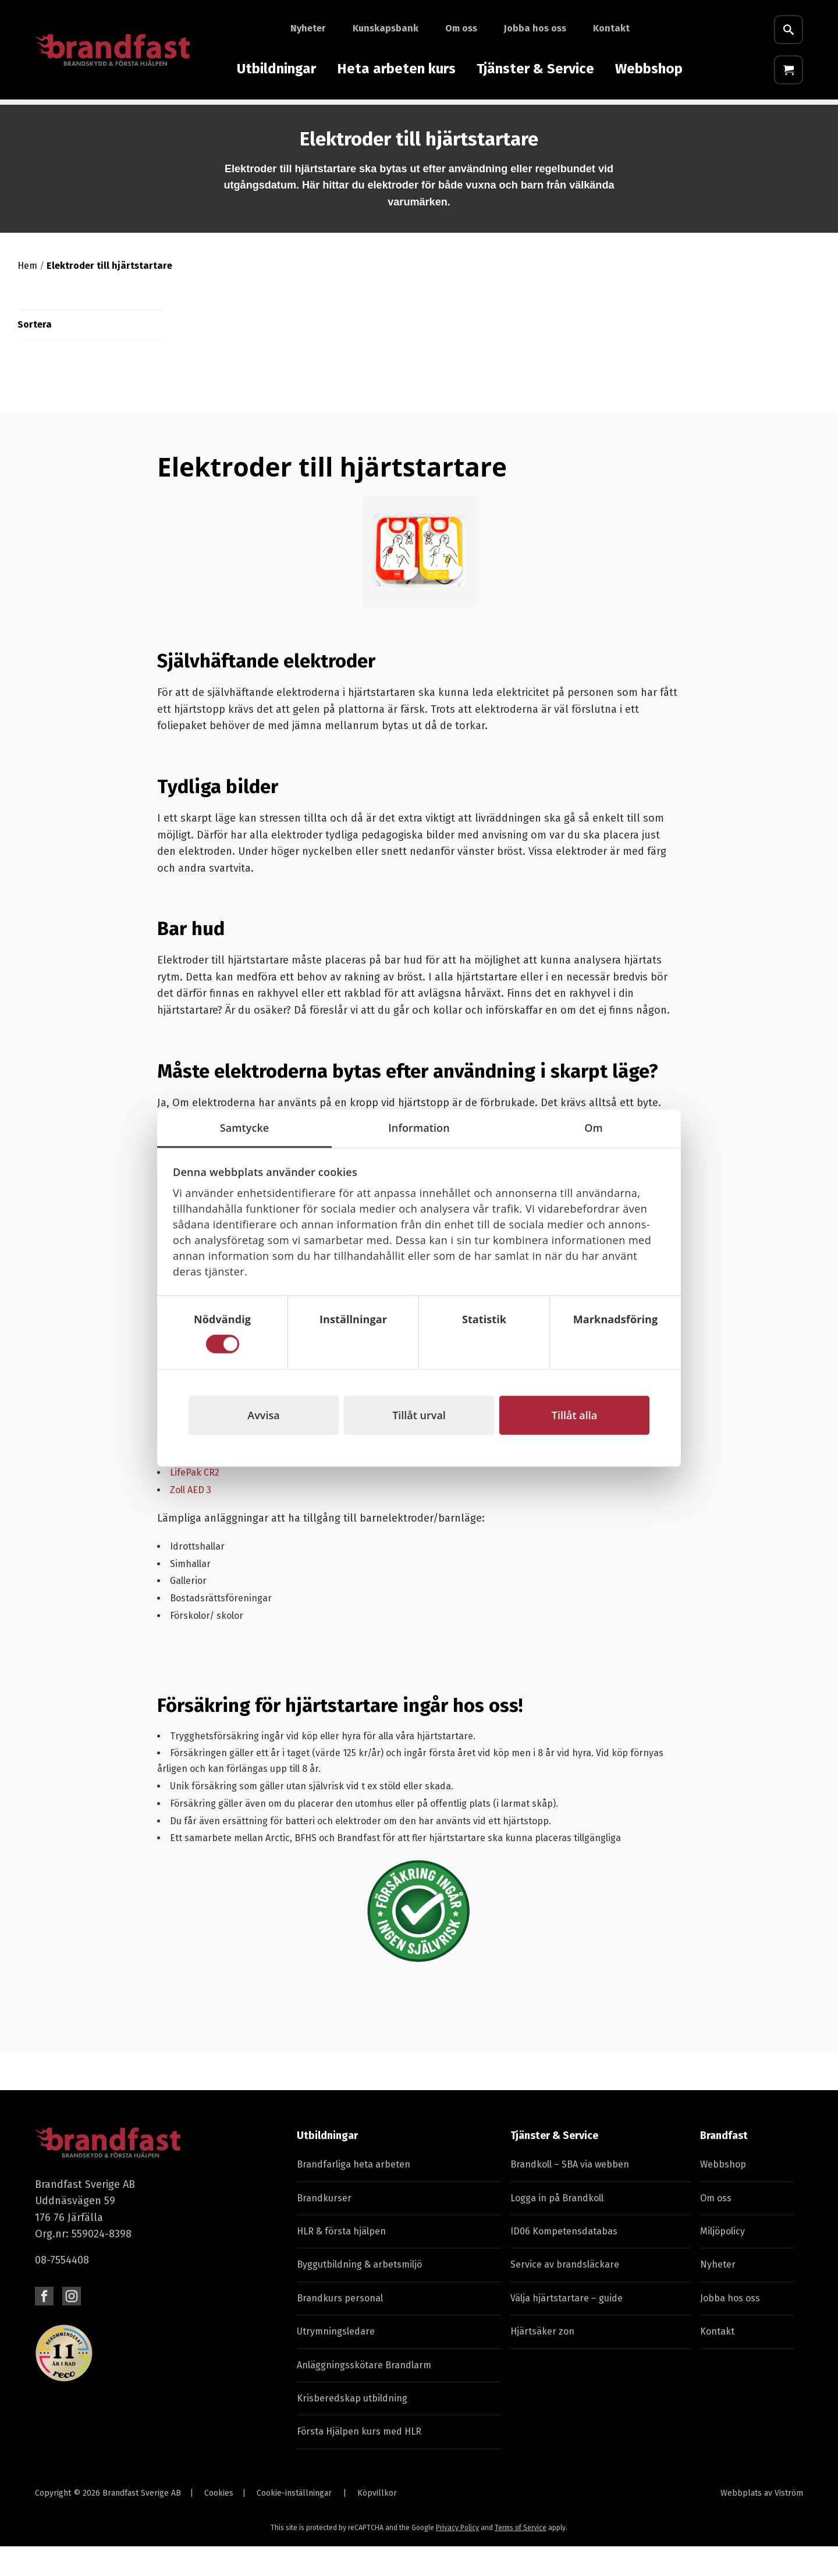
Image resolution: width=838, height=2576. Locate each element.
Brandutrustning (71, 116)
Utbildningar (276, 69)
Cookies (218, 2523)
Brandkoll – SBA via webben (569, 2194)
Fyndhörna (710, 116)
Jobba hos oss (535, 28)
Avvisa (263, 1415)
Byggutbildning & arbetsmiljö (359, 2294)
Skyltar (586, 116)
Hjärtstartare (340, 116)
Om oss (461, 28)
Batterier (644, 116)
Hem (27, 295)
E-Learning (779, 116)
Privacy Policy (457, 2557)
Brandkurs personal (340, 2327)
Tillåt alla (574, 1415)
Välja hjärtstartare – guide (566, 2327)
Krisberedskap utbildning (352, 2427)
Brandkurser (324, 2227)
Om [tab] (593, 1127)
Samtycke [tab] (244, 1127)
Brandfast (724, 2165)
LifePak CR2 (196, 1502)
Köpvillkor (377, 2523)
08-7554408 (62, 2289)
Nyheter (308, 28)
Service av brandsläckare (564, 2294)
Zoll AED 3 (190, 1519)
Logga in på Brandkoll (556, 2227)
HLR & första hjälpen (341, 2260)
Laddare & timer (166, 116)
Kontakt (611, 28)
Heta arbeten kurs (396, 69)
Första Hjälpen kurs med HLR (359, 2461)
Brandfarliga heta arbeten (353, 2194)
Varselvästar (521, 116)
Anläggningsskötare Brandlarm (364, 2394)
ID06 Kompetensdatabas (563, 2260)
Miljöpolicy (722, 2260)
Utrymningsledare (336, 2361)
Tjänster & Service (535, 69)
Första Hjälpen (256, 116)
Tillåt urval (419, 1415)
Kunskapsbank (385, 28)
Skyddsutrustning (432, 116)
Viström (789, 2523)
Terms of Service (520, 2557)
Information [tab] (418, 1127)
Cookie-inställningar (294, 2523)
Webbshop (649, 69)
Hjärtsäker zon (542, 2361)
